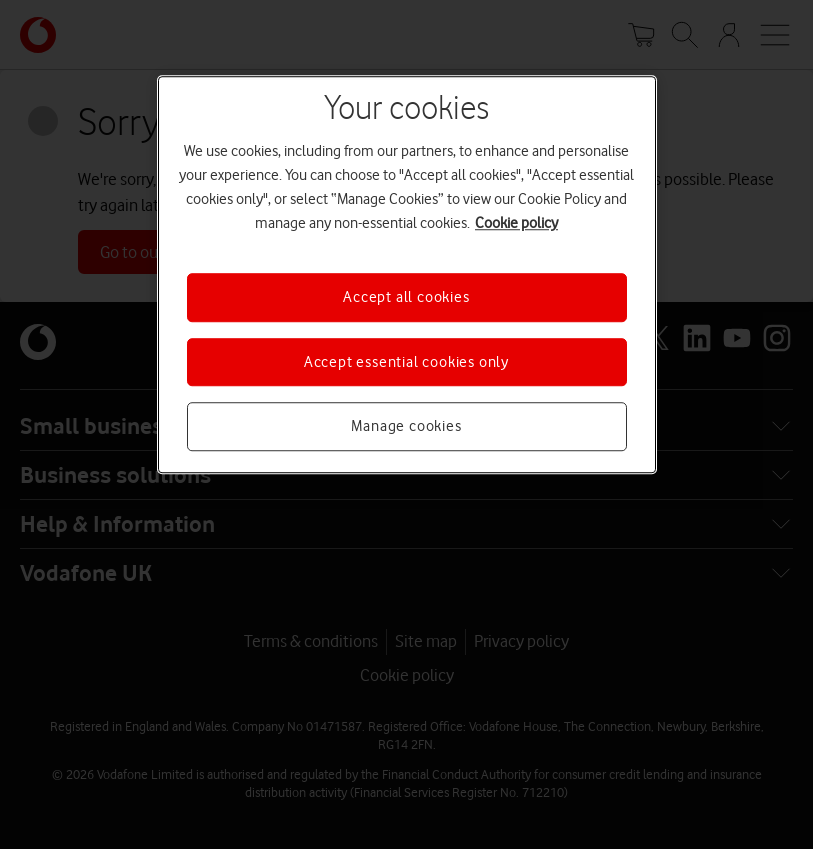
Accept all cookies (406, 298)
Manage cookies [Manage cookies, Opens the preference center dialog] (406, 426)
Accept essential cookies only (406, 362)
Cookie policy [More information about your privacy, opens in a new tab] (516, 224)
